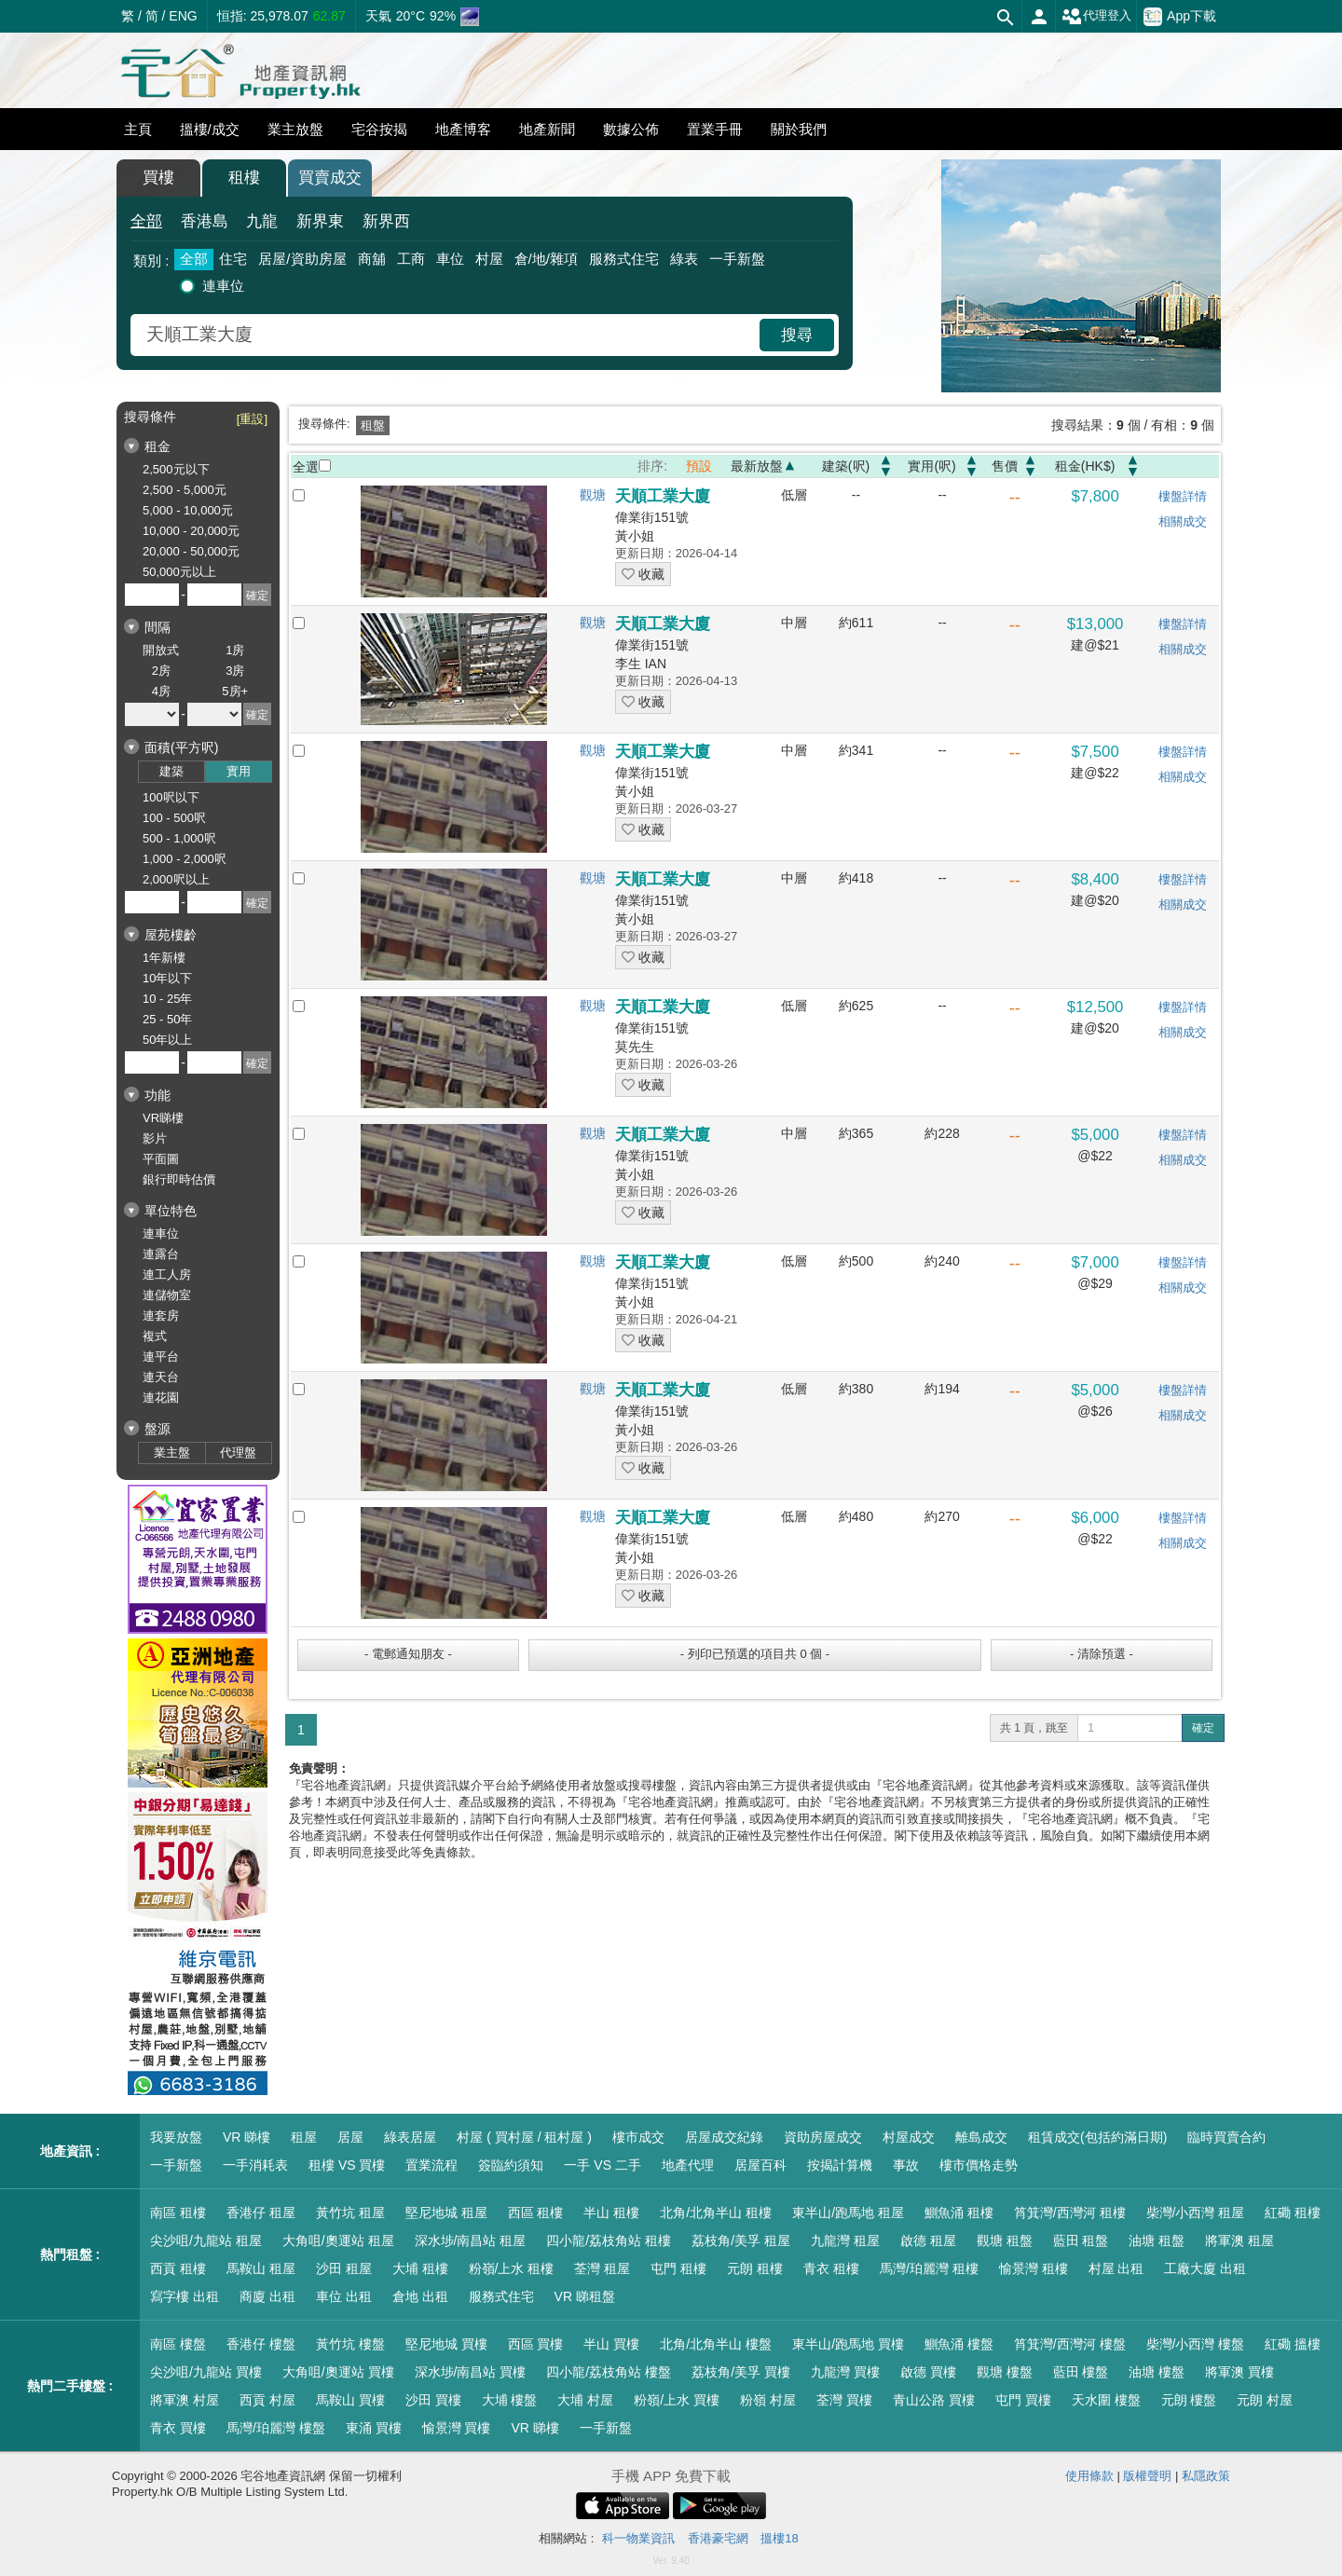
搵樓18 (779, 2538)
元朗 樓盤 (1189, 2399)
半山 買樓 (611, 2343)
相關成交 (1182, 521)
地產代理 (688, 2165)
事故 (906, 2165)
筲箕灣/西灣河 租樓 (1070, 2212)
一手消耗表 (255, 2165)
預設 (699, 466)
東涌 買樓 (374, 2427)
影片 (155, 1138)
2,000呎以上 (176, 879)
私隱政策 (1206, 2476)
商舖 (372, 259)
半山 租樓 (611, 2212)
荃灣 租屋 (602, 2268)
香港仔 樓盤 (260, 2343)
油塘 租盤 (1157, 2240)
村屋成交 (909, 2137)
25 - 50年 (167, 1019)
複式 (155, 1336)
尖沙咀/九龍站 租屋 (206, 2240)
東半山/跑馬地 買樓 (848, 2343)
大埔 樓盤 (510, 2399)
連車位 (223, 286)
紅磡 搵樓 (1293, 2343)
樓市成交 (638, 2137)
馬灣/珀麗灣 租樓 (929, 2268)
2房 (161, 671)
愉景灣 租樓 (1033, 2268)
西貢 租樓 (178, 2268)
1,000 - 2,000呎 (184, 859)
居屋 (350, 2137)
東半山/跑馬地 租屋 (848, 2212)
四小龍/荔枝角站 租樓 (608, 2240)
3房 (235, 671)
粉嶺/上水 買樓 (676, 2399)
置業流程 (431, 2165)
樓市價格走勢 (978, 2165)
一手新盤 (737, 259)
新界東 (320, 221)
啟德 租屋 (928, 2240)
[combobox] (447, 335)
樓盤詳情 (1182, 496)
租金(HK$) (1085, 466)
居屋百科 (760, 2165)
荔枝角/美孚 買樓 (741, 2371)
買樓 (158, 177)
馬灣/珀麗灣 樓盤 (275, 2427)
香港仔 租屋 (260, 2212)
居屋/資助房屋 (302, 259)
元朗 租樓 (755, 2268)
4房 (161, 691)
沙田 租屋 (344, 2268)
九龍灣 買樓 (845, 2371)
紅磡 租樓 (1293, 2212)
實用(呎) (931, 466)
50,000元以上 (179, 572)
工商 (411, 259)
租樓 (244, 177)
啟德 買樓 (928, 2371)
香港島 (204, 221)
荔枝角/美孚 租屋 (741, 2240)
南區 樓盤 (178, 2343)
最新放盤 (757, 466)
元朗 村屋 (1265, 2399)
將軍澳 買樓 (1239, 2371)
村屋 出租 (1116, 2268)
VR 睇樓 (246, 2137)
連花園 (161, 1397)
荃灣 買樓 (844, 2399)
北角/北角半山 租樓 (716, 2212)
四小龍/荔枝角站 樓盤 (608, 2371)
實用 (238, 771)
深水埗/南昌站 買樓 (471, 2371)
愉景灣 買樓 (456, 2427)
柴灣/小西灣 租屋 (1195, 2212)
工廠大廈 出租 (1205, 2268)
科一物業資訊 (638, 2538)
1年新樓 (164, 958)
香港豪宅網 (718, 2538)
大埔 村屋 (585, 2399)
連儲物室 (167, 1295)
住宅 (233, 259)
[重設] (252, 419)
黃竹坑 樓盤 (350, 2343)
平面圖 (161, 1159)
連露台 (161, 1254)
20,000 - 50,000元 (191, 551)
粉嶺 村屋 (768, 2399)
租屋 (304, 2137)
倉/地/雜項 (546, 259)
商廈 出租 (267, 2296)
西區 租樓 (536, 2212)
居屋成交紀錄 (724, 2137)
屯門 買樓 (1023, 2399)
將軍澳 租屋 (1239, 2240)
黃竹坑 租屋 (350, 2212)
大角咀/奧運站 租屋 (338, 2240)
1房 (235, 650)
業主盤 (172, 1452)
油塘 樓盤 (1157, 2371)
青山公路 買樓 (934, 2399)
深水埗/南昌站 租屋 (471, 2240)
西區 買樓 (536, 2343)
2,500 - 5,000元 (184, 490)
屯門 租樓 (678, 2268)
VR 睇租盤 (585, 2296)
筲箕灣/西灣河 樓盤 (1070, 2343)
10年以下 (167, 978)
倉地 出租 (420, 2296)
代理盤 (238, 1452)
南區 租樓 (178, 2212)
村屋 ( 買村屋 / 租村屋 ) (524, 2137)
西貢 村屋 (267, 2399)
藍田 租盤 (1081, 2240)
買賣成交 (330, 177)
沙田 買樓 (433, 2399)
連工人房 (167, 1274)
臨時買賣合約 (1226, 2137)
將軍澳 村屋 (184, 2399)
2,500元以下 (176, 469)
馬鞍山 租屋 (260, 2268)
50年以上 (167, 1040)
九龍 (262, 221)
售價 (1005, 466)
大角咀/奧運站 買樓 (338, 2371)
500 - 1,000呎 (179, 838)
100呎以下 (171, 797)
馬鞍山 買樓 (350, 2399)
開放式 (161, 650)
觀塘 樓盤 (1005, 2371)
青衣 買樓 (178, 2427)
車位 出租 (344, 2296)
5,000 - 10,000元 (188, 510)
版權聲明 (1147, 2476)
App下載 (1179, 16)
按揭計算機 (839, 2165)
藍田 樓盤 (1081, 2371)
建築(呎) (846, 466)
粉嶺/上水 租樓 (512, 2268)
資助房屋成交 (823, 2137)
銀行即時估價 (179, 1179)
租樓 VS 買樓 (346, 2165)
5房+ (235, 691)
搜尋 (797, 335)
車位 (450, 259)
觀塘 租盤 (1005, 2240)
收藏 (643, 574)
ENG (183, 15)
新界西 (386, 221)
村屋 (489, 259)
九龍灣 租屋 (845, 2240)
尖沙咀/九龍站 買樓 (206, 2371)
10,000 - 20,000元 (191, 531)
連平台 (161, 1356)
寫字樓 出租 (184, 2296)
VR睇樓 (163, 1118)
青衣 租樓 (831, 2268)
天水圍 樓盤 (1106, 2399)
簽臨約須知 (510, 2165)
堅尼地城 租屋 (446, 2212)
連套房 (161, 1315)
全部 (146, 221)
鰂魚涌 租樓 (958, 2212)
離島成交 (981, 2137)
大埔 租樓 (420, 2268)
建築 (171, 771)
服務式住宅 (624, 259)
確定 (1203, 1727)
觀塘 (593, 494)
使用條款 (1089, 2476)
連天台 (161, 1377)
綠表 (684, 259)
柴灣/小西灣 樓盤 (1195, 2343)
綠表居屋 (410, 2137)
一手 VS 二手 (602, 2165)
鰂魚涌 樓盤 (958, 2343)
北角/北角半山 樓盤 (716, 2343)
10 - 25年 (167, 999)
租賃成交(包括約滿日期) (1097, 2137)
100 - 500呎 (174, 818)
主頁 (138, 129)
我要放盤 (176, 2137)
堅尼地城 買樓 (446, 2343)
